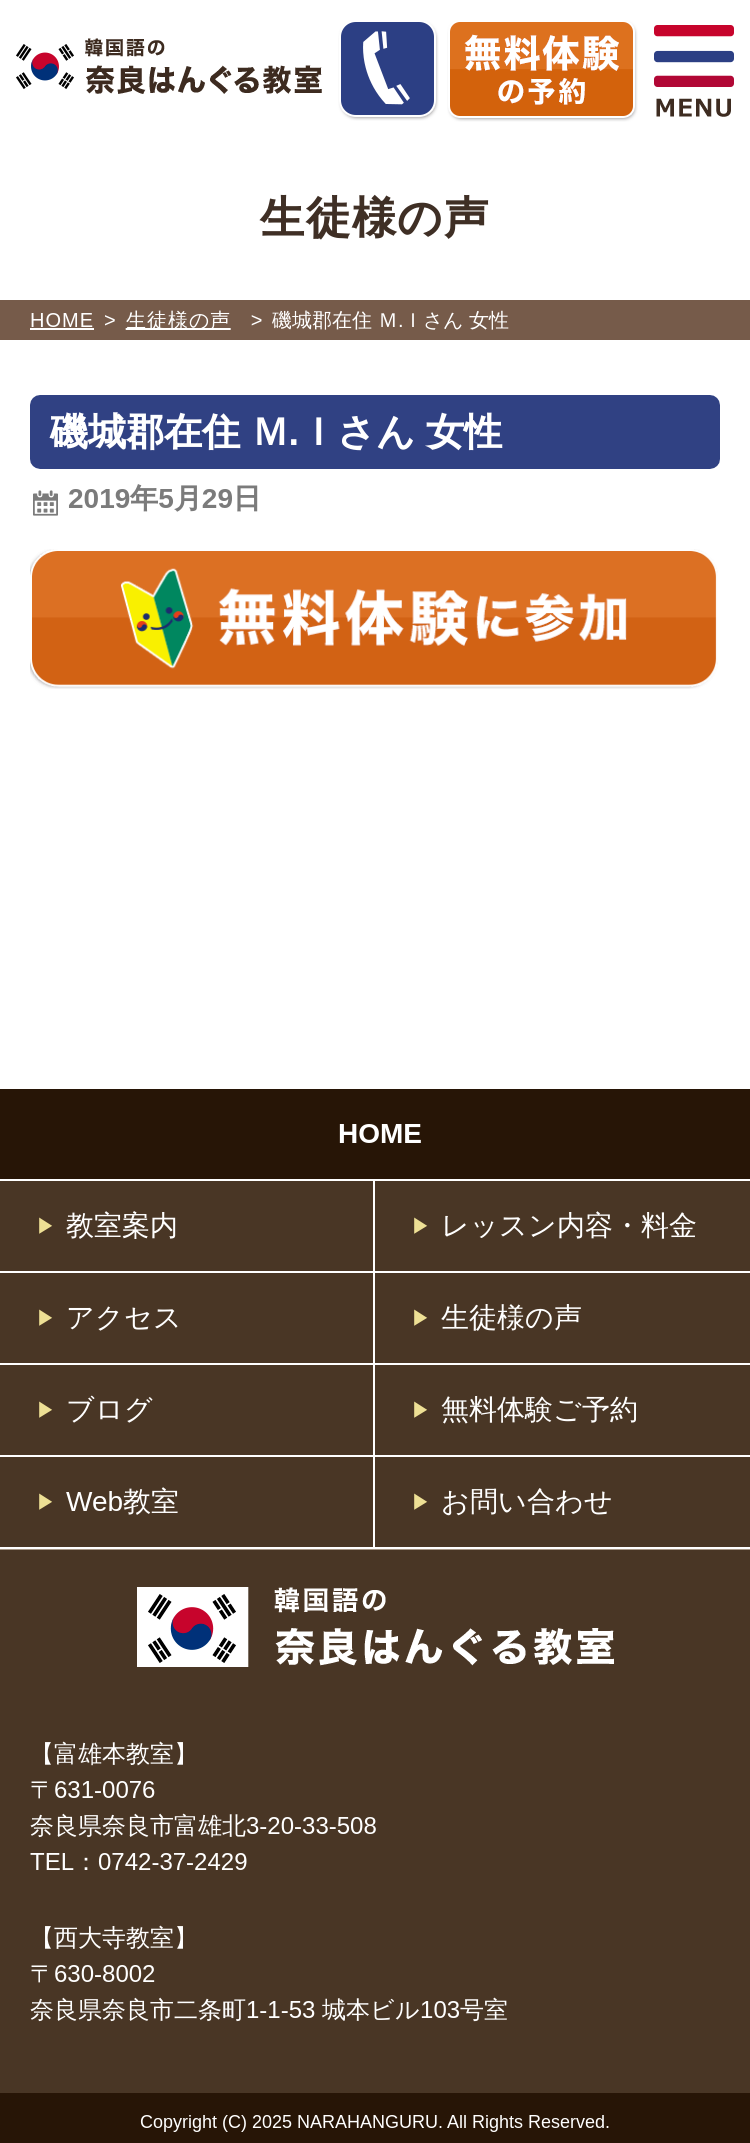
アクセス (124, 1317)
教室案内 (122, 1225)
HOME (62, 320)
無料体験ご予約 (539, 1409)
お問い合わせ (527, 1501)
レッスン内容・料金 (569, 1225)
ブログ (109, 1409)
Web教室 (122, 1501)
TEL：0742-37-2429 (138, 1861)
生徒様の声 (511, 1317)
